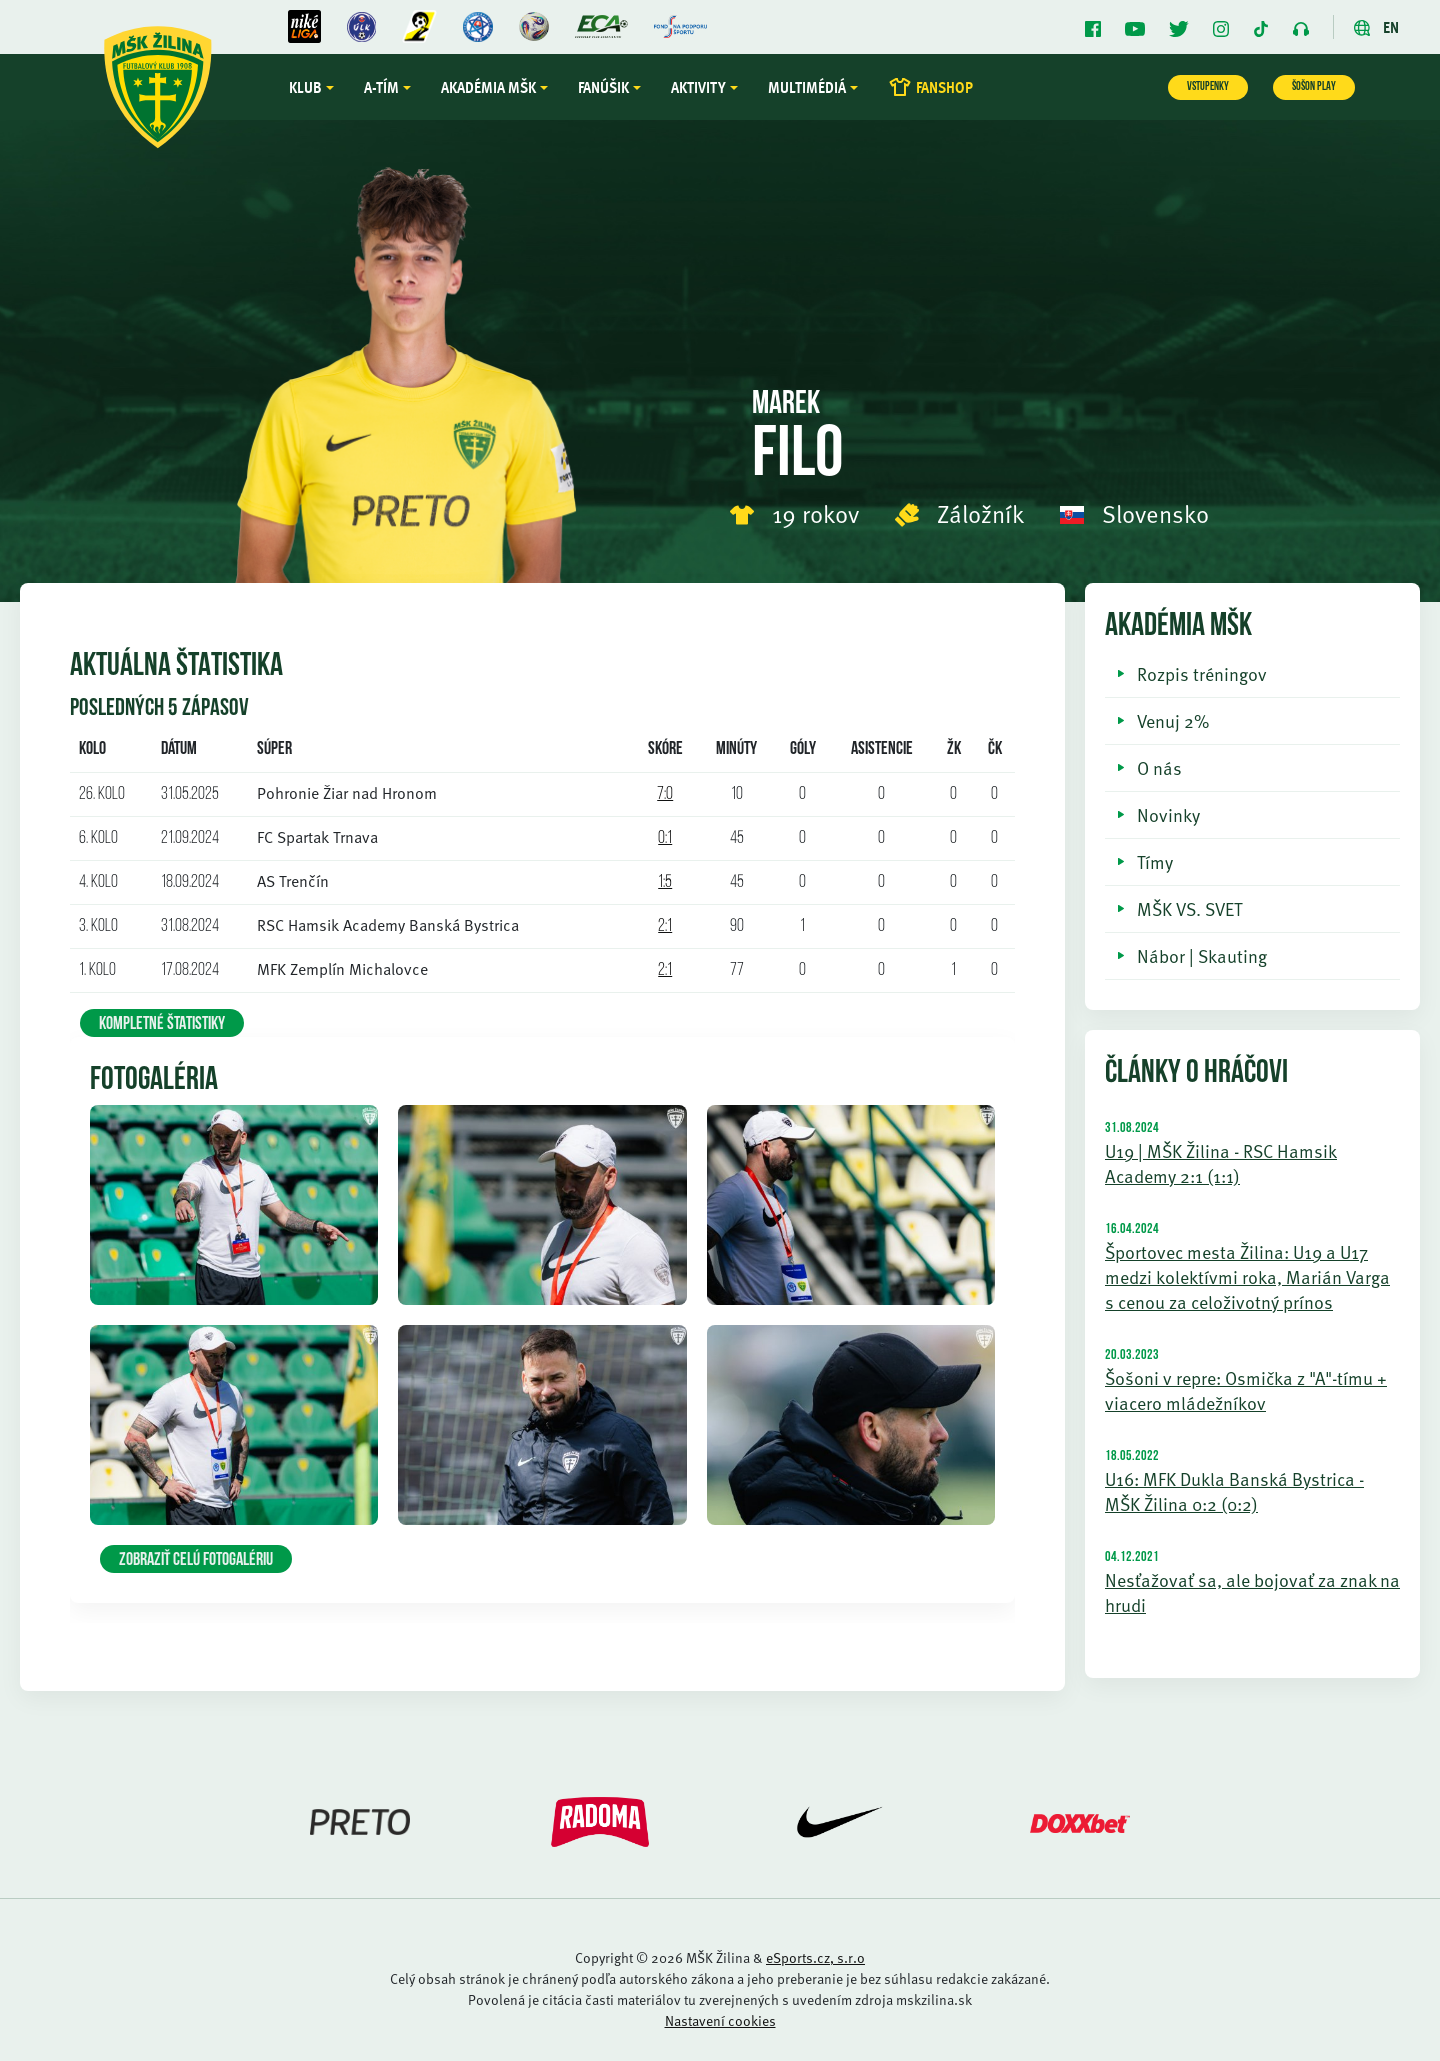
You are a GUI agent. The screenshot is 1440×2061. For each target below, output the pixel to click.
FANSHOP (930, 87)
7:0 (665, 794)
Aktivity (698, 87)
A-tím (381, 87)
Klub (305, 87)
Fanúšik (603, 87)
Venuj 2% (1173, 720)
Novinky (1168, 814)
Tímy (1155, 861)
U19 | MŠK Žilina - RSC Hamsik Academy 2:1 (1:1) (1221, 1163)
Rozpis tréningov (1202, 673)
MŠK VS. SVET (1189, 908)
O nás (1159, 767)
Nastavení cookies (720, 2020)
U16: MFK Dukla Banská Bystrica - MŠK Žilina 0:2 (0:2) (1234, 1491)
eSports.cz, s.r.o (815, 1957)
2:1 (665, 926)
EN (1376, 27)
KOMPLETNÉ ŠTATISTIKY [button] (162, 1024)
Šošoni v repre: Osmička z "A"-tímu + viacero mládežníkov (1246, 1390)
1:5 (665, 882)
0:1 (665, 838)
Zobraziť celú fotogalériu (196, 1560)
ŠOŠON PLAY (1314, 87)
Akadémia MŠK (488, 87)
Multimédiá (807, 87)
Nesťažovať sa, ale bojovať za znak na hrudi (1252, 1592)
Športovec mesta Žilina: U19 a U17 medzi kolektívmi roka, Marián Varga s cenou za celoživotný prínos (1247, 1276)
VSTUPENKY (1208, 87)
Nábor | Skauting (1202, 955)
